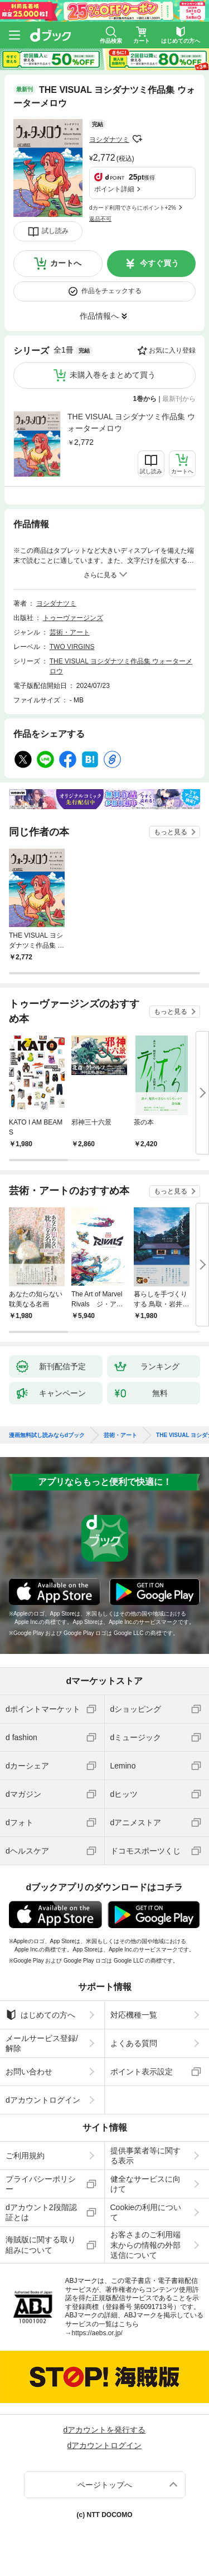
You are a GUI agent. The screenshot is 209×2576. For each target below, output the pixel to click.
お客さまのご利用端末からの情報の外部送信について (145, 2244)
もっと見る (170, 832)
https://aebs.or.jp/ (97, 2333)
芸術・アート (70, 632)
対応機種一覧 (133, 2014)
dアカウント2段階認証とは (41, 2212)
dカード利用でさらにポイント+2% (132, 208)
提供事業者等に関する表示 (145, 2155)
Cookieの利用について (146, 2212)
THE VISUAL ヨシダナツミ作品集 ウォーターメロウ (131, 422)
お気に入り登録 (172, 350)
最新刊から (179, 398)
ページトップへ (104, 2484)
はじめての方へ (40, 2014)
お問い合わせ (29, 2071)
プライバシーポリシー (41, 2183)
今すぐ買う (159, 263)
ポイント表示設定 (141, 2071)
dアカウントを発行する (105, 2429)
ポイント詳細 (114, 189)
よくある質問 (133, 2043)
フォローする (137, 139)
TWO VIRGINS (72, 647)
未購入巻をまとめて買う (112, 374)
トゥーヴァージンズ (73, 618)
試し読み (55, 231)
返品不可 (100, 219)
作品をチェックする (111, 291)
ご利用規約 (25, 2155)
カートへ (65, 263)
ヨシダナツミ (109, 139)
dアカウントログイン (43, 2100)
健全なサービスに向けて (145, 2183)
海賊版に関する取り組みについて (41, 2244)
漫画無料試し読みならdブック (47, 1435)
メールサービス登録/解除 (42, 2043)
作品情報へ (99, 315)
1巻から (145, 398)
